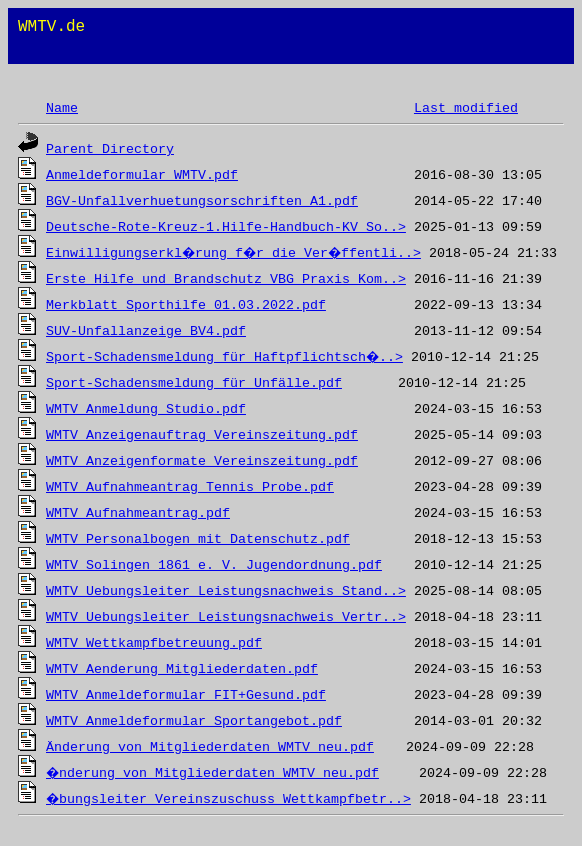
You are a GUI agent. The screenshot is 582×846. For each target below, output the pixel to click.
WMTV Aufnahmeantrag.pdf (138, 513)
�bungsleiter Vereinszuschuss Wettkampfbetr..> (230, 799)
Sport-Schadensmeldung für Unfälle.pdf (194, 383)
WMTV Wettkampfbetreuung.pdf (154, 643)
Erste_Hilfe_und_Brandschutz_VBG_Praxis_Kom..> (226, 279)
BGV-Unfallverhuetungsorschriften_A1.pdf (202, 201)
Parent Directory (110, 149)
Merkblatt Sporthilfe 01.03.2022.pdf (186, 305)
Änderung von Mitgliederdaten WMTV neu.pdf (210, 747)
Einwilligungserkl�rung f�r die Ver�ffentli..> (238, 253)
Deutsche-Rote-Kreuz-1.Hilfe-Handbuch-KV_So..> (226, 227)
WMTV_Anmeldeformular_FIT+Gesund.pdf (186, 695)
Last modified (466, 108)
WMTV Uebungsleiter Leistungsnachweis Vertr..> (226, 617)
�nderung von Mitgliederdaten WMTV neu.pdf (214, 773)
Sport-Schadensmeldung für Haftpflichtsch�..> (226, 357)
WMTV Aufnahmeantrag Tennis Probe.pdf (190, 487)
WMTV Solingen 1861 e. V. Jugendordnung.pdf (214, 565)
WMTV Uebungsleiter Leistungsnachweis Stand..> (226, 591)
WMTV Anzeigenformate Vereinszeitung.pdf (202, 461)
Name (62, 108)
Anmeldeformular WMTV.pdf (142, 175)
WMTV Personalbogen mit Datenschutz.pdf (198, 539)
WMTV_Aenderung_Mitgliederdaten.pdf (182, 669)
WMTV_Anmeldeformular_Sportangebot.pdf (194, 721)
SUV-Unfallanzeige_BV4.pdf (146, 331)
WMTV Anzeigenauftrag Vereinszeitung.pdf (202, 435)
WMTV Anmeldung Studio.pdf (146, 409)
